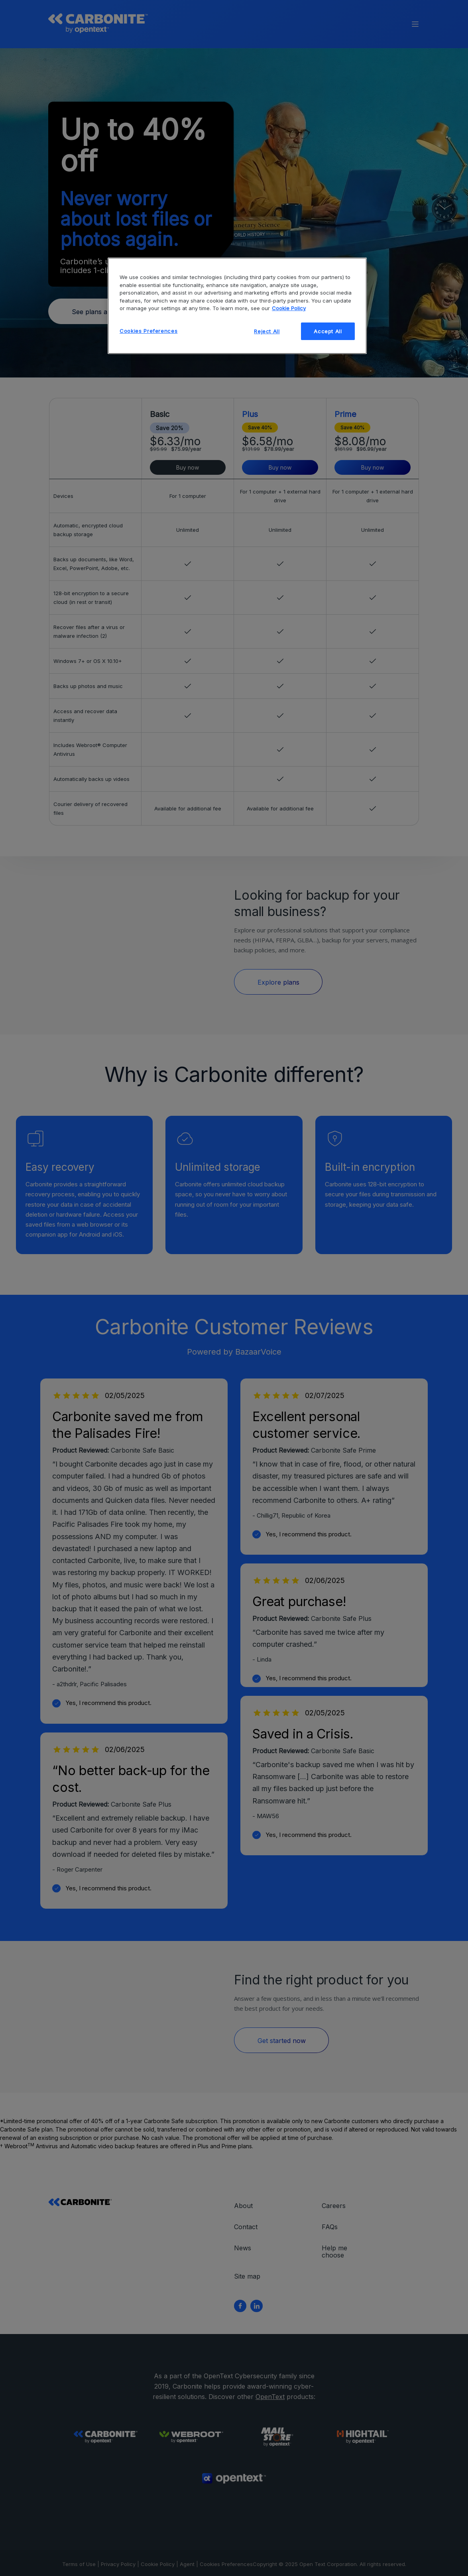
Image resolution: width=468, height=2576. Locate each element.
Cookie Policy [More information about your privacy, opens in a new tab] (289, 308)
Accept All (328, 331)
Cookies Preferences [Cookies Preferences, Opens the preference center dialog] (148, 331)
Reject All (267, 331)
